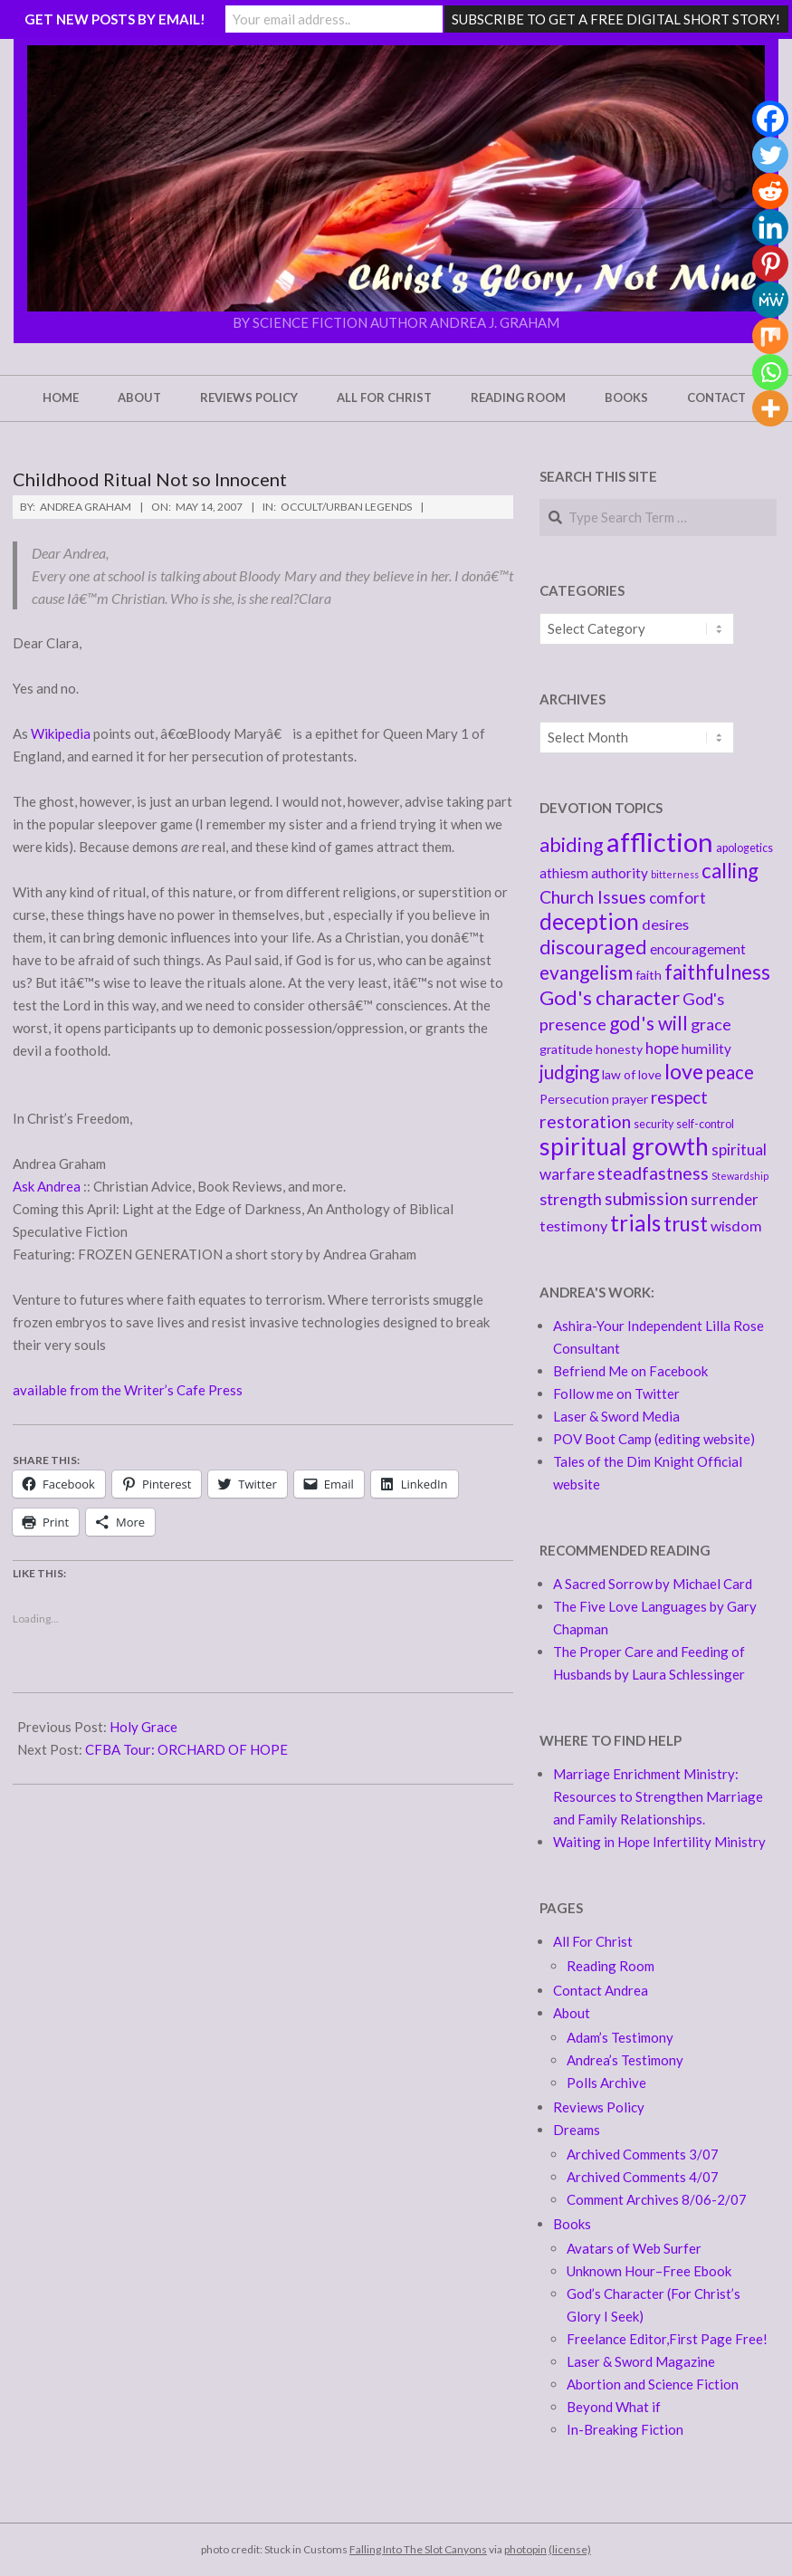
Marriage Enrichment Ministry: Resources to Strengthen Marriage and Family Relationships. (658, 1796)
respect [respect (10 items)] (679, 1097)
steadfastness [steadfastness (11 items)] (653, 1173)
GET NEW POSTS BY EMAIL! (114, 19)
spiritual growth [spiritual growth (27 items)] (624, 1146)
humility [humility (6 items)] (706, 1048)
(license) (570, 2549)
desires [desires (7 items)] (665, 924)
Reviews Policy (598, 2107)
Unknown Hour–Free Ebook (649, 2271)
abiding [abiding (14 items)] (571, 845)
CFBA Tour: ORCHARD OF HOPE (186, 1749)
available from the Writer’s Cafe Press (128, 1390)
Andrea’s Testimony (625, 2060)
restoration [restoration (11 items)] (585, 1121)
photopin (525, 2549)
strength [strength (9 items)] (570, 1199)
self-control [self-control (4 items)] (705, 1124)
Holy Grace (143, 1727)
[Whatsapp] (770, 372)
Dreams (576, 2129)
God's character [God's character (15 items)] (609, 997)
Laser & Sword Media (616, 1416)
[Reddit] (770, 191)
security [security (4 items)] (653, 1124)
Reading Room (610, 1966)
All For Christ (593, 1941)
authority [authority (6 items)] (619, 873)
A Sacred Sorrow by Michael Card (652, 1583)
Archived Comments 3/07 (643, 2154)
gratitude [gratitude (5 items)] (566, 1049)
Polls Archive (606, 2082)
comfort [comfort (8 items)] (677, 897)
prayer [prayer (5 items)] (630, 1098)
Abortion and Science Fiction (653, 2384)
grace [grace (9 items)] (711, 1024)
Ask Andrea (48, 1186)
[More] (770, 408)
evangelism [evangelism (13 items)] (586, 972)
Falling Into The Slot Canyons (418, 2549)
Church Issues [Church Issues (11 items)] (592, 896)
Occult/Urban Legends (346, 506)
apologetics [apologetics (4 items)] (744, 848)
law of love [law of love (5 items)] (632, 1074)
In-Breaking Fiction (625, 2429)
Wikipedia (62, 733)
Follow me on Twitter (616, 1393)
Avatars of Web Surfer (634, 2248)
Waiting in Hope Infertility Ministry (659, 1842)
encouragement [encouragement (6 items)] (698, 949)
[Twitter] (770, 155)
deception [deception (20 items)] (589, 921)
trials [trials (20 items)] (635, 1223)
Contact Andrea (600, 1990)
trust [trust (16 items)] (685, 1223)
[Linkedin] (770, 227)
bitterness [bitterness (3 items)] (675, 874)
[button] (396, 178)
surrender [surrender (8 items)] (725, 1199)
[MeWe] (770, 300)
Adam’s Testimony (620, 2037)
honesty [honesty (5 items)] (619, 1049)
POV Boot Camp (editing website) (654, 1439)
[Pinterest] (770, 263)
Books (572, 2224)
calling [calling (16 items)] (730, 870)
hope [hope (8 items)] (662, 1048)
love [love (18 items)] (683, 1071)
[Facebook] (770, 119)
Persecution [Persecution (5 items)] (574, 1098)
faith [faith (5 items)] (648, 974)
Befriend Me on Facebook (630, 1371)
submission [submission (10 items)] (646, 1198)
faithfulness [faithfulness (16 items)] (717, 972)
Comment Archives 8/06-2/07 (657, 2199)
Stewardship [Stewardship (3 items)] (739, 1176)
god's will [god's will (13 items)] (648, 1022)
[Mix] (770, 336)
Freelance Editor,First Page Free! (667, 2339)
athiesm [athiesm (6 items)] (563, 873)
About (571, 2013)
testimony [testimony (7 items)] (573, 1225)
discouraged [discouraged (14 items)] (593, 947)
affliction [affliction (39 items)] (659, 841)
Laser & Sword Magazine (641, 2361)
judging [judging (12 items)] (569, 1072)
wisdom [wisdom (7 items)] (736, 1225)
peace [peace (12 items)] (730, 1072)
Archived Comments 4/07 (643, 2177)
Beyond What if (614, 2407)
